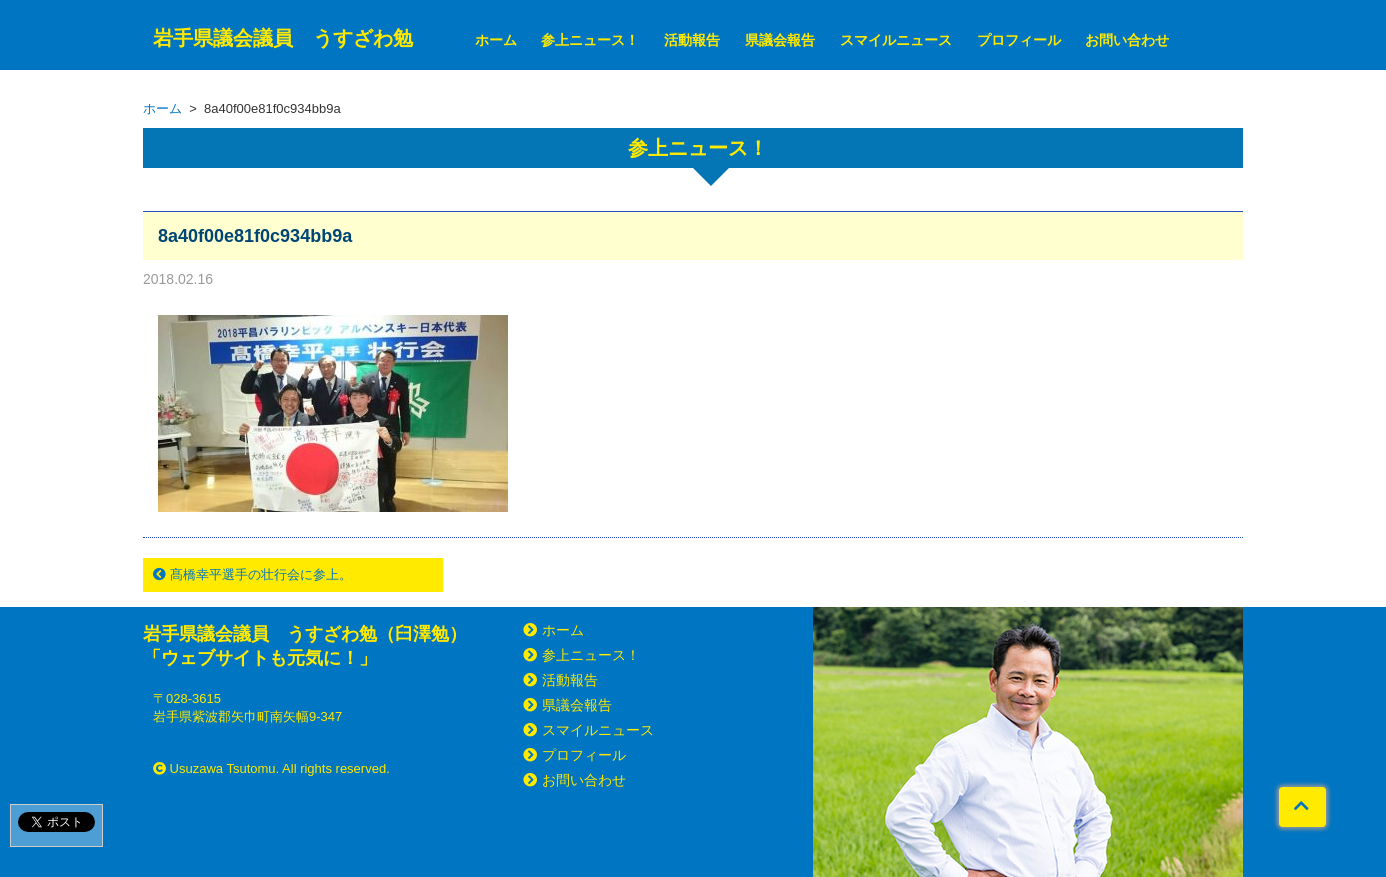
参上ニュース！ (590, 40)
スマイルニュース (896, 40)
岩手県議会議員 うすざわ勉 (283, 38)
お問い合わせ (1127, 40)
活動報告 (692, 40)
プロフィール (1019, 40)
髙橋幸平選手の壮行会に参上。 (252, 574)
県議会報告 (780, 40)
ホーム (496, 40)
